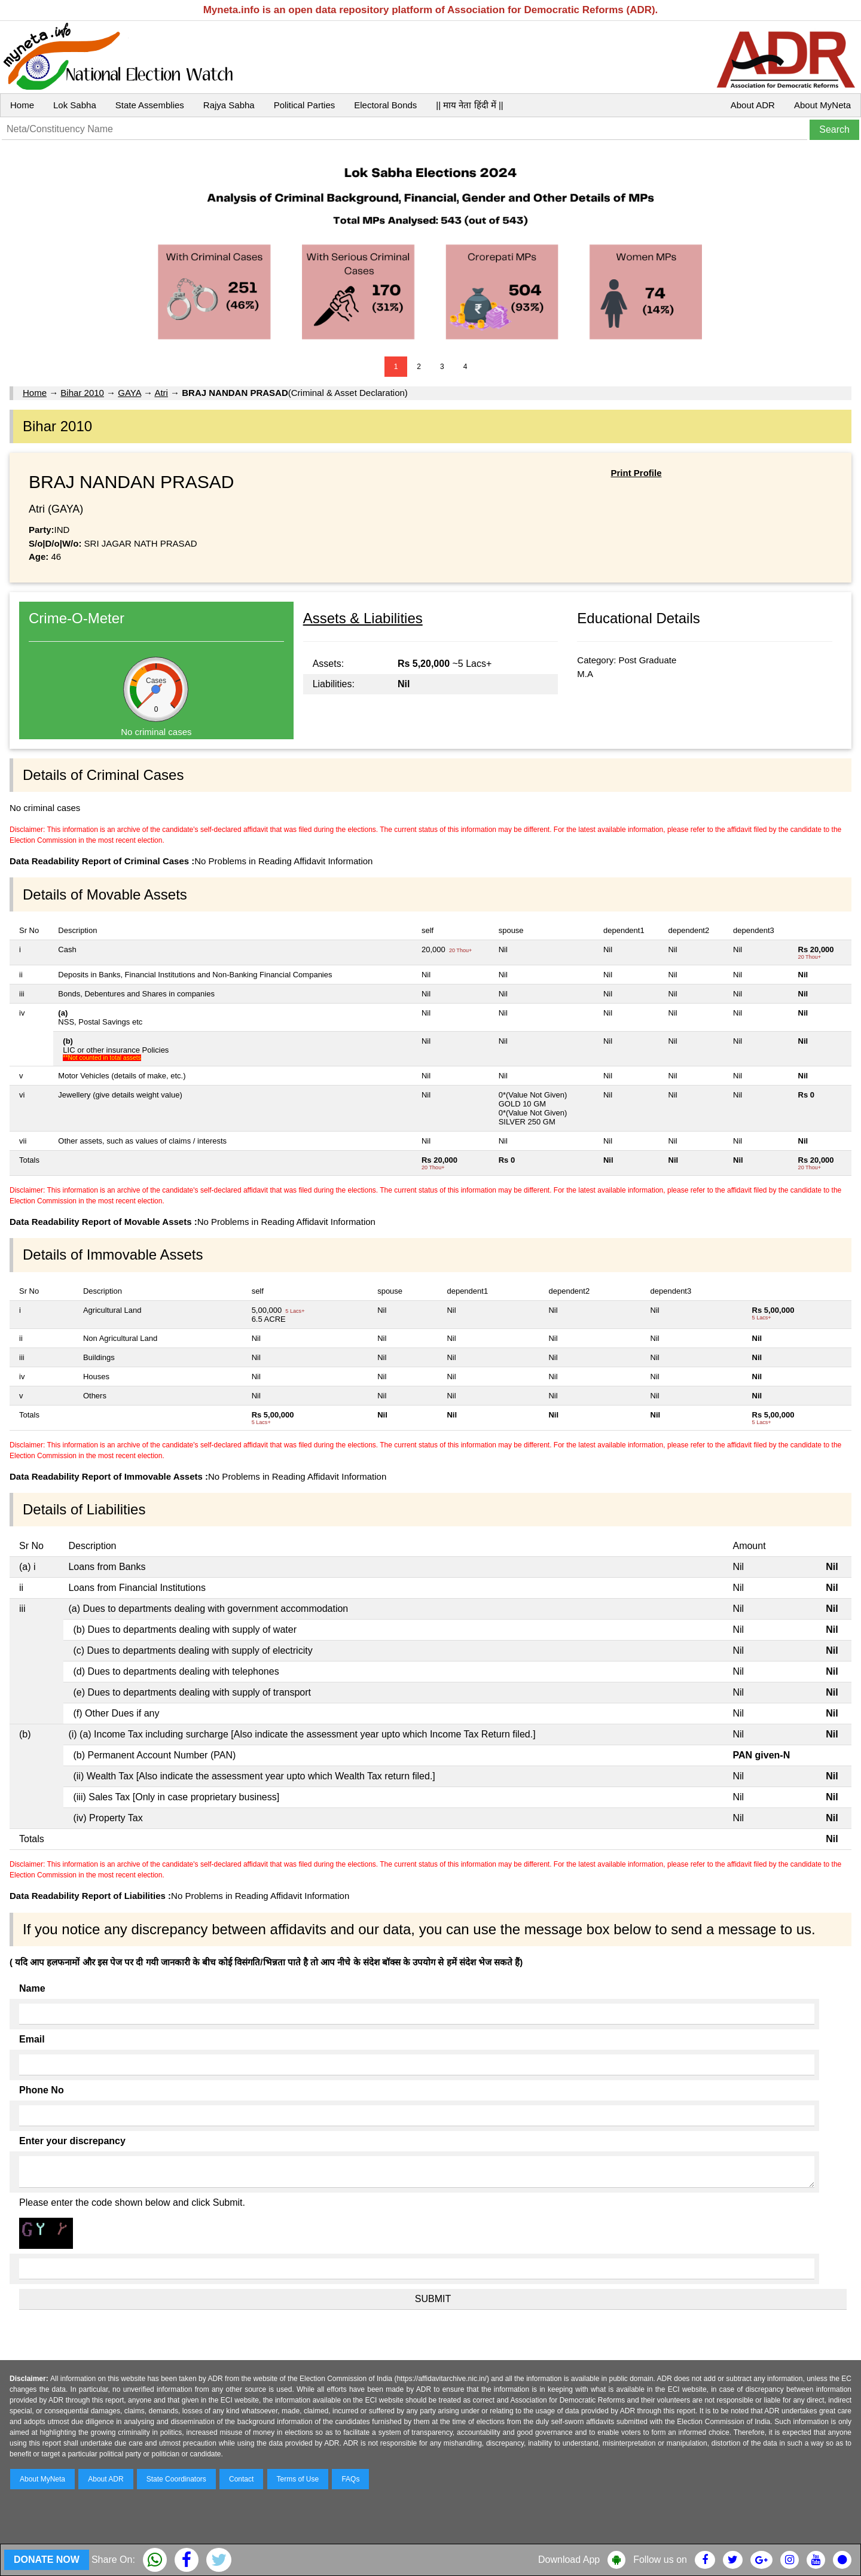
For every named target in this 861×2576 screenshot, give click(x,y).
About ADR (753, 105)
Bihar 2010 (82, 393)
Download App (569, 2559)
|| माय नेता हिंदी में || (469, 105)
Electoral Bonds (385, 105)
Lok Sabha (74, 105)
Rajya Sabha (229, 105)
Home (22, 105)
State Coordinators (176, 2479)
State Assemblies (149, 105)
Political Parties (304, 105)
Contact (241, 2479)
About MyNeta (822, 105)
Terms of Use (298, 2479)
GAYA (129, 393)
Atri (161, 393)
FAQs (350, 2479)
